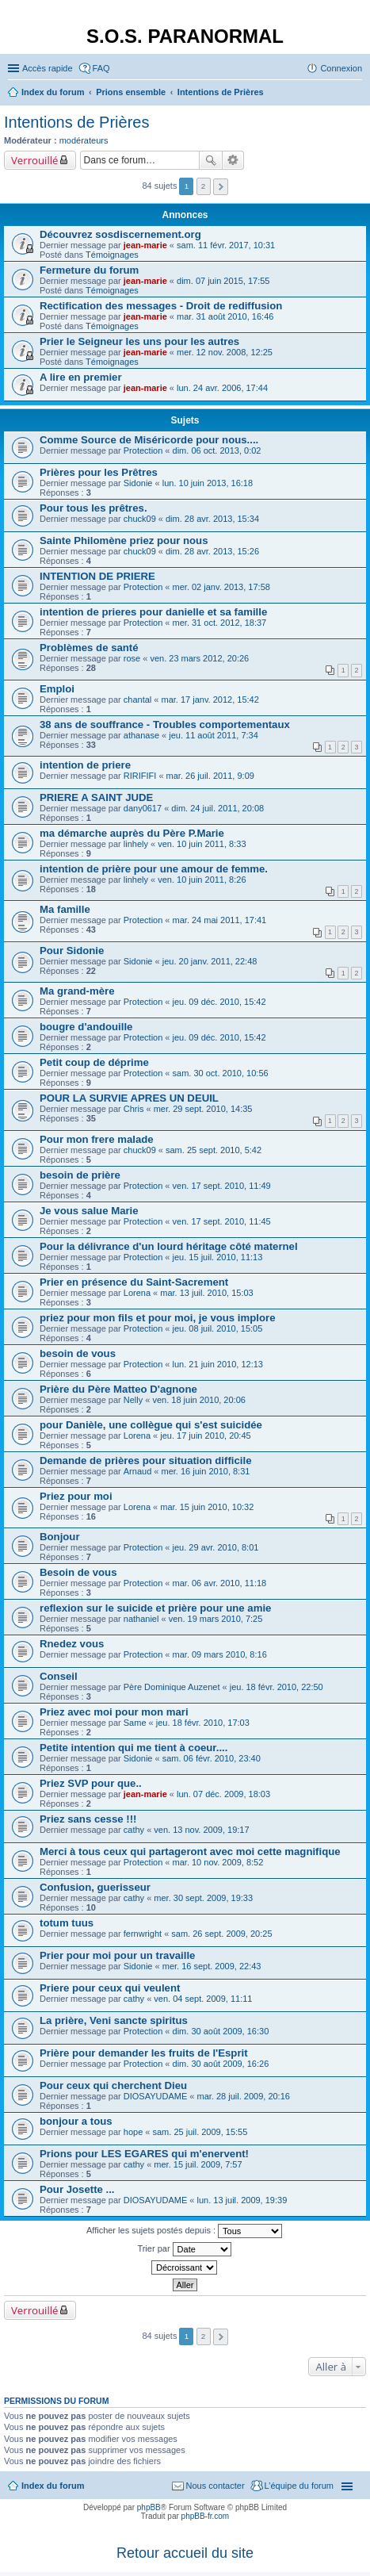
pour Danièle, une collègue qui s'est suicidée (151, 1425)
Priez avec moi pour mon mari (114, 1712)
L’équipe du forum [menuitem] (299, 2485)
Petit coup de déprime (94, 1062)
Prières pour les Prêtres (99, 472)
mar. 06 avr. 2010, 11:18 (220, 1583)
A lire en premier (81, 377)
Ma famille (65, 909)
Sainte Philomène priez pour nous (124, 540)
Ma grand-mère (77, 991)
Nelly (133, 1400)
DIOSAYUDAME (155, 2096)
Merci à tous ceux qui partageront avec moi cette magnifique (190, 1851)
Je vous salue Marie (89, 1211)
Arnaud (137, 1471)
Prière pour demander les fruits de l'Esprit (144, 2053)
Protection (143, 450)
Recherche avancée (233, 160)
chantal (137, 699)
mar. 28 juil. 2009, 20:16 (243, 2096)
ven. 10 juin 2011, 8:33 (202, 844)
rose (132, 658)
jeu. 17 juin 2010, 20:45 (205, 1435)
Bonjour (60, 1537)
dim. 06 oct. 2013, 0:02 (217, 450)
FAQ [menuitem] (101, 68)
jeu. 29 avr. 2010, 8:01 (216, 1547)
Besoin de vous (78, 1572)
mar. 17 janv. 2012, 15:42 (210, 699)
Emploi (57, 689)
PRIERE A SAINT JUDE (96, 797)
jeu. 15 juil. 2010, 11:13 (218, 1257)
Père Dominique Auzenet (172, 1687)
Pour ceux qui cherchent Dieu (113, 2085)
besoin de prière (80, 1175)
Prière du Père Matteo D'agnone (118, 1389)
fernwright (143, 1933)
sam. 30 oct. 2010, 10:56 (221, 1073)
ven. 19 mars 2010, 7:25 (216, 1618)
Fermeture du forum (89, 270)
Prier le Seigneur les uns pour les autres (139, 341)
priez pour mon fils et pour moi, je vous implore (158, 1318)
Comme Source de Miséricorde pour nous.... (149, 440)
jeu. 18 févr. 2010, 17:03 (203, 1722)
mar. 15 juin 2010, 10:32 (207, 1507)
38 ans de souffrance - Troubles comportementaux (165, 724)
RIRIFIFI (140, 775)
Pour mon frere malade (97, 1139)
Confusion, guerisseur (95, 1887)
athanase (141, 735)
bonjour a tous (76, 2121)
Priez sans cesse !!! (88, 1819)
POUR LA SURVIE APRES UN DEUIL (129, 1098)
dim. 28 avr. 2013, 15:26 (212, 551)
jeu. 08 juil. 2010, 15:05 (218, 1328)
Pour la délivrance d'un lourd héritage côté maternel (169, 1246)
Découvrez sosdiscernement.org (120, 234)
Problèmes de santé (89, 648)
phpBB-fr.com (205, 2516)
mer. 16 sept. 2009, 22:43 (211, 1966)
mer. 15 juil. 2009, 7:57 (198, 2164)
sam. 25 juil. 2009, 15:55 (200, 2132)
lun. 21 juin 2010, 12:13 (218, 1364)
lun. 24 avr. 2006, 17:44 (222, 388)
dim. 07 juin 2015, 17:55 (223, 281)
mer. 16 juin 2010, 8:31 (206, 1471)
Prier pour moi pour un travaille (117, 1955)
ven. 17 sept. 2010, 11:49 (222, 1185)
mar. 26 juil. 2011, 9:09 (210, 775)
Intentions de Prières (76, 122)
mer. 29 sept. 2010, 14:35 (203, 1109)
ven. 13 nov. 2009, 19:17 (201, 1829)
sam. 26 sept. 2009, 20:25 (221, 1933)
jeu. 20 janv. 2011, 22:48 (209, 961)
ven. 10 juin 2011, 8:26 (202, 879)
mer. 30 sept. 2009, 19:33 (203, 1898)
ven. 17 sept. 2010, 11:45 (222, 1221)
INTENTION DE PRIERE (97, 576)
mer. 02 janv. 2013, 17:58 (221, 587)
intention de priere (85, 765)
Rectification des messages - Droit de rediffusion (161, 306)
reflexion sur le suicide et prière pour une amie (155, 1608)
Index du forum (52, 2485)
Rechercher (211, 160)
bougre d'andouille (86, 1027)
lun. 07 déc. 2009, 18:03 (223, 1794)
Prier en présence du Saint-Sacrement (134, 1282)
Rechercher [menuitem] (355, 93)
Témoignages (112, 254)
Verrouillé (34, 160)
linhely (136, 844)
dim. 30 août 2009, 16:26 (221, 2063)
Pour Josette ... (77, 2189)
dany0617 (143, 808)
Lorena (137, 1293)
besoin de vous (78, 1353)
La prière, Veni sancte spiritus (114, 2020)
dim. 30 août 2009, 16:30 (221, 2031)
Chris (134, 1109)
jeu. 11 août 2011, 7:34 (213, 735)
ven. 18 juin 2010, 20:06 (198, 1400)
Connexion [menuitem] (341, 68)
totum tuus (66, 1923)
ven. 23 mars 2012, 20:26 (199, 658)
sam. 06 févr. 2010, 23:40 (211, 1758)
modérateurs (84, 140)
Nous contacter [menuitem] (215, 2485)
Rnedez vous (72, 1644)
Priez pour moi (76, 1496)
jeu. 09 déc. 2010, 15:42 (219, 1001)
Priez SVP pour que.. (91, 1783)
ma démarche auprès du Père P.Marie (132, 833)
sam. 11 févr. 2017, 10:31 (226, 245)
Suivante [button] (220, 186)
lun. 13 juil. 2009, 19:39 (242, 2200)
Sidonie (138, 483)
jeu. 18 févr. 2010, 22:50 (276, 1687)
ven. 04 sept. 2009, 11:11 (203, 1998)
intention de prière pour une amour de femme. (154, 869)
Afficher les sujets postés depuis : (184, 2231)
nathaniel (141, 1618)
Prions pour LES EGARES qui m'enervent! (144, 2154)
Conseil (59, 1676)
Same (135, 1722)
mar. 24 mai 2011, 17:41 (220, 920)
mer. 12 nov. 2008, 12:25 (225, 352)
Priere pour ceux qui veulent (110, 1988)
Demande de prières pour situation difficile (145, 1460)
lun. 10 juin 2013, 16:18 (207, 483)
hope (133, 2132)
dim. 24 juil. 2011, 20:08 (217, 808)
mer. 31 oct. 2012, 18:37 (220, 622)
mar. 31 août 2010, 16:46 (225, 316)
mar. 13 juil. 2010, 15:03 (206, 1293)
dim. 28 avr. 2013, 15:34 (212, 518)
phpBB (149, 2507)
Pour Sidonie (72, 950)
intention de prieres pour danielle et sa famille (153, 612)
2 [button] (203, 186)
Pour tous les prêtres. (93, 508)
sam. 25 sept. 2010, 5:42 (213, 1150)
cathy (134, 1829)
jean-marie (145, 245)
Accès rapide (47, 68)
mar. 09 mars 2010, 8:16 (220, 1654)
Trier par (184, 2249)
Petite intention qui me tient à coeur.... (133, 1748)
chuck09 (140, 518)
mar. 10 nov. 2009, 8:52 (218, 1862)
